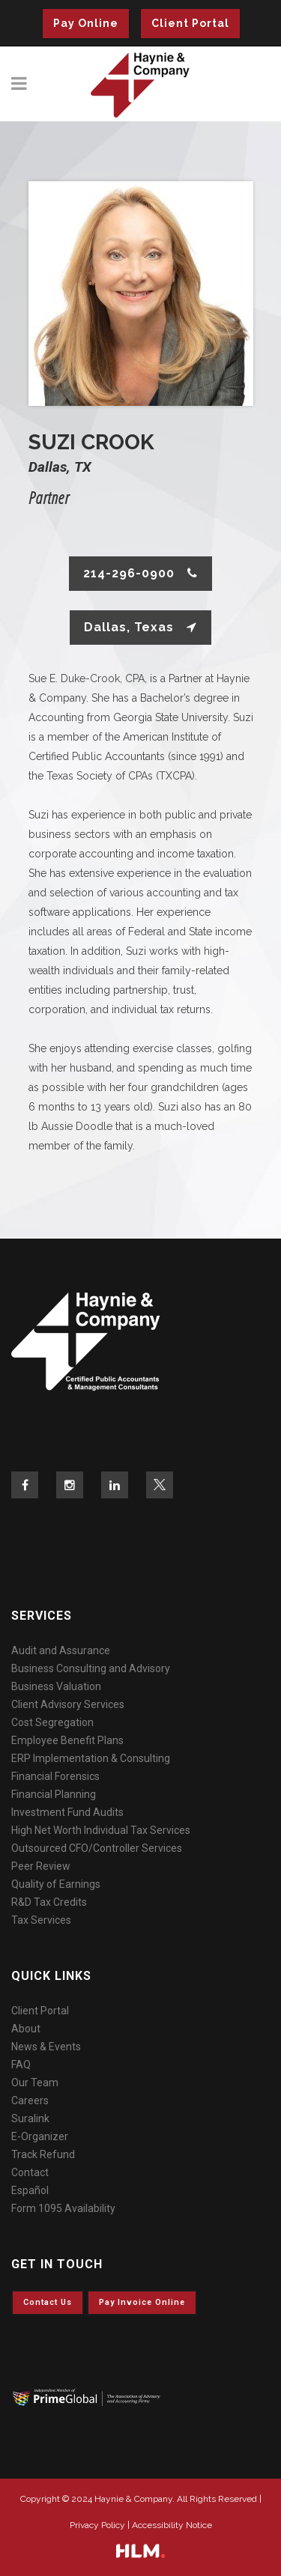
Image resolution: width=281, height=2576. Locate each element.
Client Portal (190, 23)
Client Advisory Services (67, 1704)
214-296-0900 (140, 573)
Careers (30, 2100)
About (25, 2029)
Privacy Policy (97, 2525)
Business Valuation (56, 1686)
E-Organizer (39, 2136)
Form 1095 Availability (63, 2208)
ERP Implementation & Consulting (90, 1758)
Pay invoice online (142, 2302)
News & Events (46, 2047)
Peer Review (40, 1866)
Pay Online (85, 23)
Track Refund (43, 2154)
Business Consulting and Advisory (90, 1668)
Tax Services (41, 1920)
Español (30, 2190)
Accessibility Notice (172, 2525)
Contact (30, 2172)
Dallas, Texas (140, 627)
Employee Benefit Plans (67, 1740)
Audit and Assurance (60, 1650)
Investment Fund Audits (67, 1812)
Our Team (34, 2083)
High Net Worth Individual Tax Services (100, 1830)
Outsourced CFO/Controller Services (96, 1848)
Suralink (30, 2118)
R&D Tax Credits (49, 1902)
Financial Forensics (55, 1776)
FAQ (21, 2065)
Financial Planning (53, 1794)
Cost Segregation (52, 1722)
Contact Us (47, 2302)
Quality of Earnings (55, 1884)
